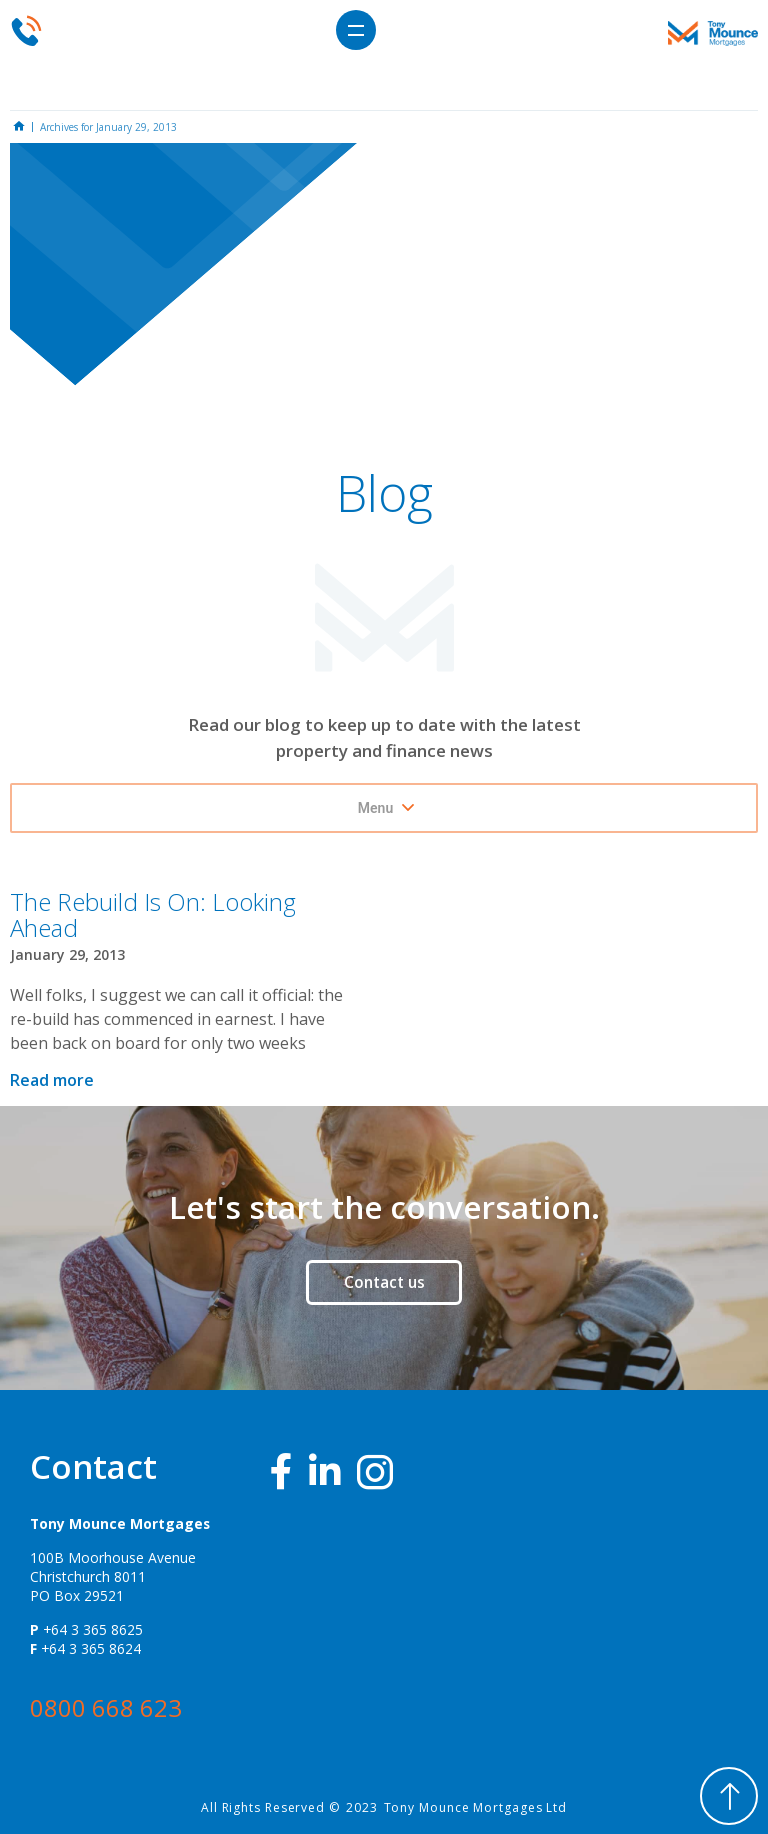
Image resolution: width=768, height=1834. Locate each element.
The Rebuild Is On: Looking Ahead (153, 914)
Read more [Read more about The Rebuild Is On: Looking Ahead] (52, 1080)
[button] (356, 30)
